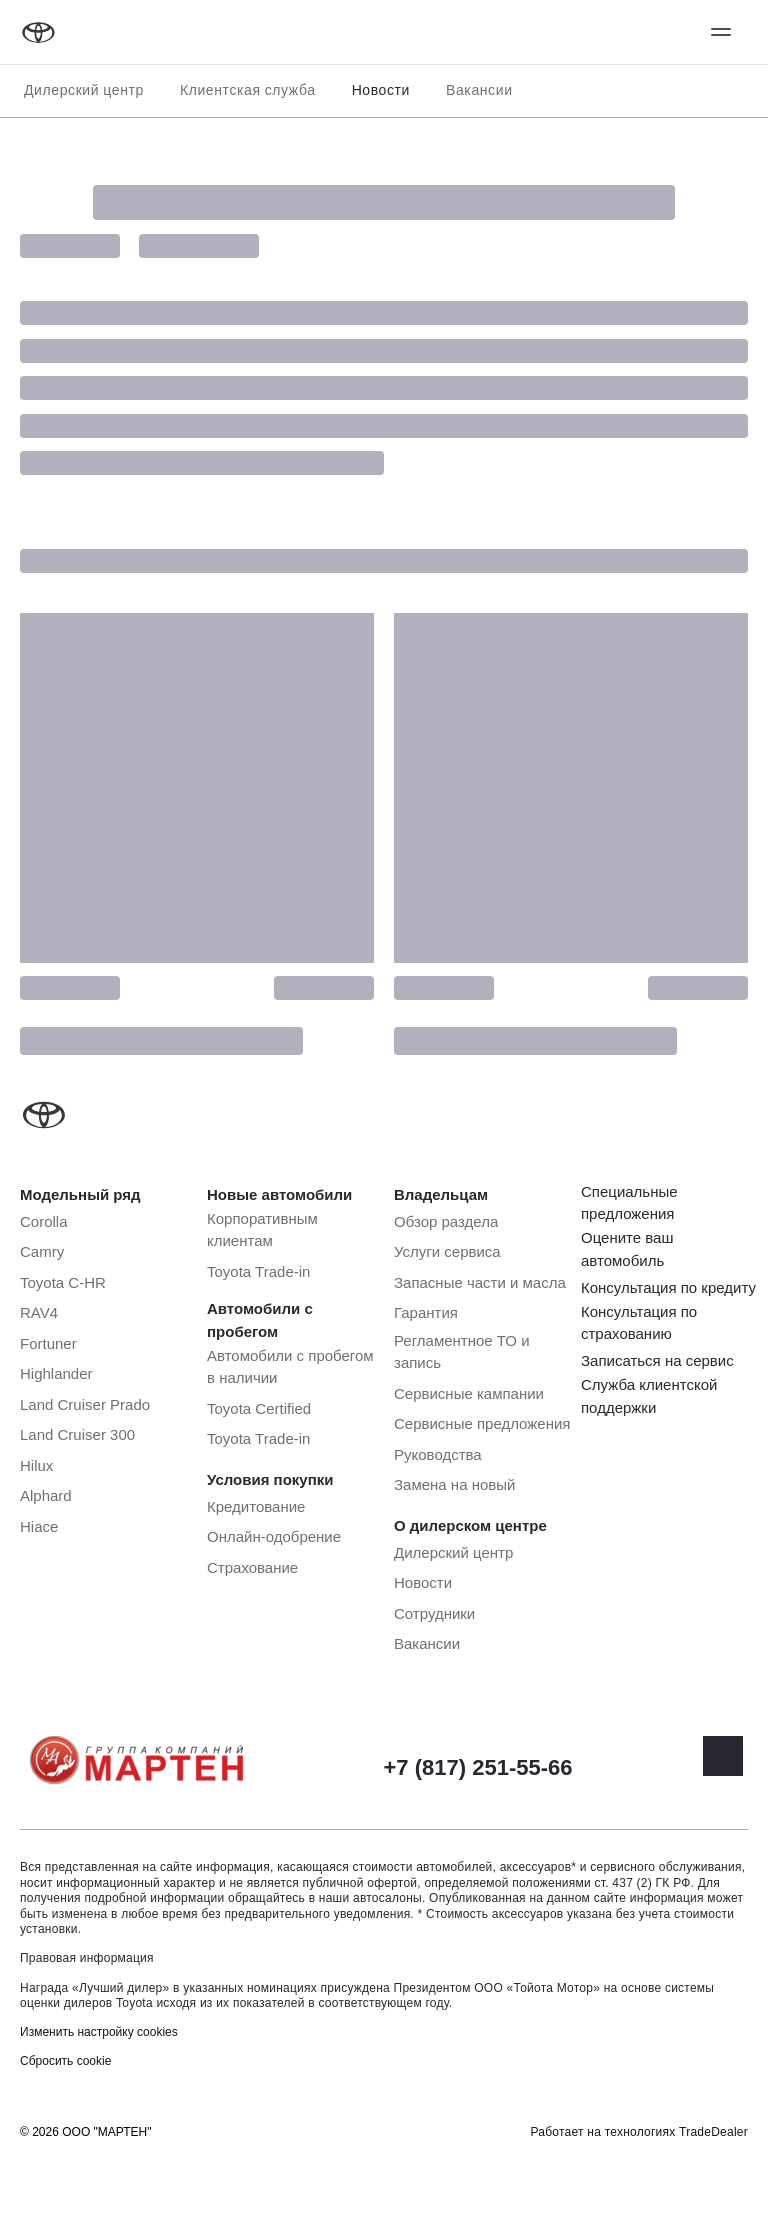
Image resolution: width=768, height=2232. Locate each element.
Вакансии (479, 90)
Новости (381, 90)
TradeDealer (713, 2132)
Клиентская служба (248, 90)
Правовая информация (87, 1958)
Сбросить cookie (65, 2061)
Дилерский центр (84, 90)
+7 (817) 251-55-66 (478, 1767)
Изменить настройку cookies (99, 2032)
